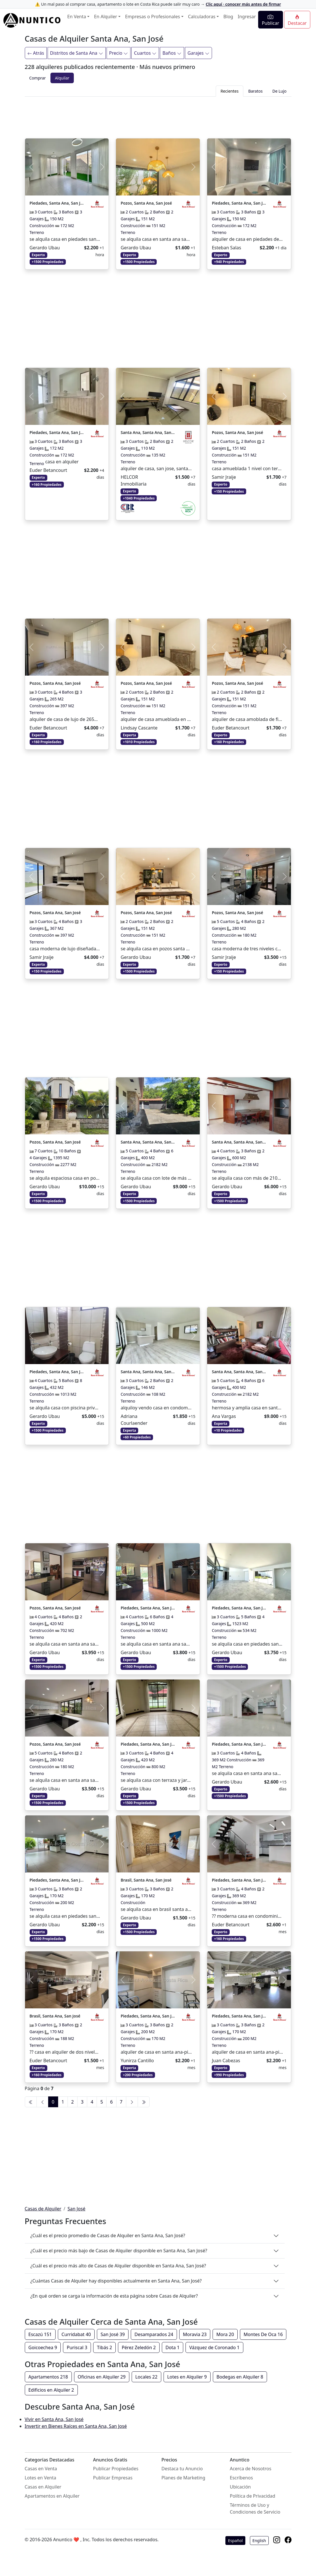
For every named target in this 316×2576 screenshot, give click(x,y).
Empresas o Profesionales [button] (152, 16)
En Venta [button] (76, 16)
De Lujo (279, 91)
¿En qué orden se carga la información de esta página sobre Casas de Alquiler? (114, 2296)
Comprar (37, 78)
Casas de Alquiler (43, 2209)
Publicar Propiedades (115, 2468)
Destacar (297, 20)
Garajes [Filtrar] (198, 53)
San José (76, 2209)
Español (235, 2540)
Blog (228, 16)
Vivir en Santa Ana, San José (54, 2419)
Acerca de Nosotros (251, 2468)
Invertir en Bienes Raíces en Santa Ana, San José (76, 2426)
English (259, 2540)
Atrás (35, 53)
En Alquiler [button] (105, 16)
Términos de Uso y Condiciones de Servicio (255, 2508)
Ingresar (247, 16)
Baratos (255, 91)
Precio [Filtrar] (118, 53)
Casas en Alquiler (43, 2487)
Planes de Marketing (183, 2478)
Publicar (270, 20)
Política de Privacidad (252, 2496)
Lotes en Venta (40, 2478)
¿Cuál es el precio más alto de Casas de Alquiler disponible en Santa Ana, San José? (118, 2266)
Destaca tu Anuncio (182, 2468)
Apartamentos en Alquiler (52, 2496)
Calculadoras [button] (201, 16)
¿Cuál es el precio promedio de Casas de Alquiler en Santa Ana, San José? (107, 2235)
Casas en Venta (41, 2468)
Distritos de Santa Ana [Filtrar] (76, 53)
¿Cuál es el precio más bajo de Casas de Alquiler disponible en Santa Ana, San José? (118, 2250)
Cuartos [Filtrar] (145, 53)
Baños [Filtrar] (172, 53)
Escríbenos (241, 2478)
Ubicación (240, 2487)
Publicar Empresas (112, 2478)
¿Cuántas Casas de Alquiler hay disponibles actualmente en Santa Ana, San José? (116, 2281)
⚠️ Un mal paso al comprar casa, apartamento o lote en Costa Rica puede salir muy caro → (158, 4)
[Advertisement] (158, 116)
